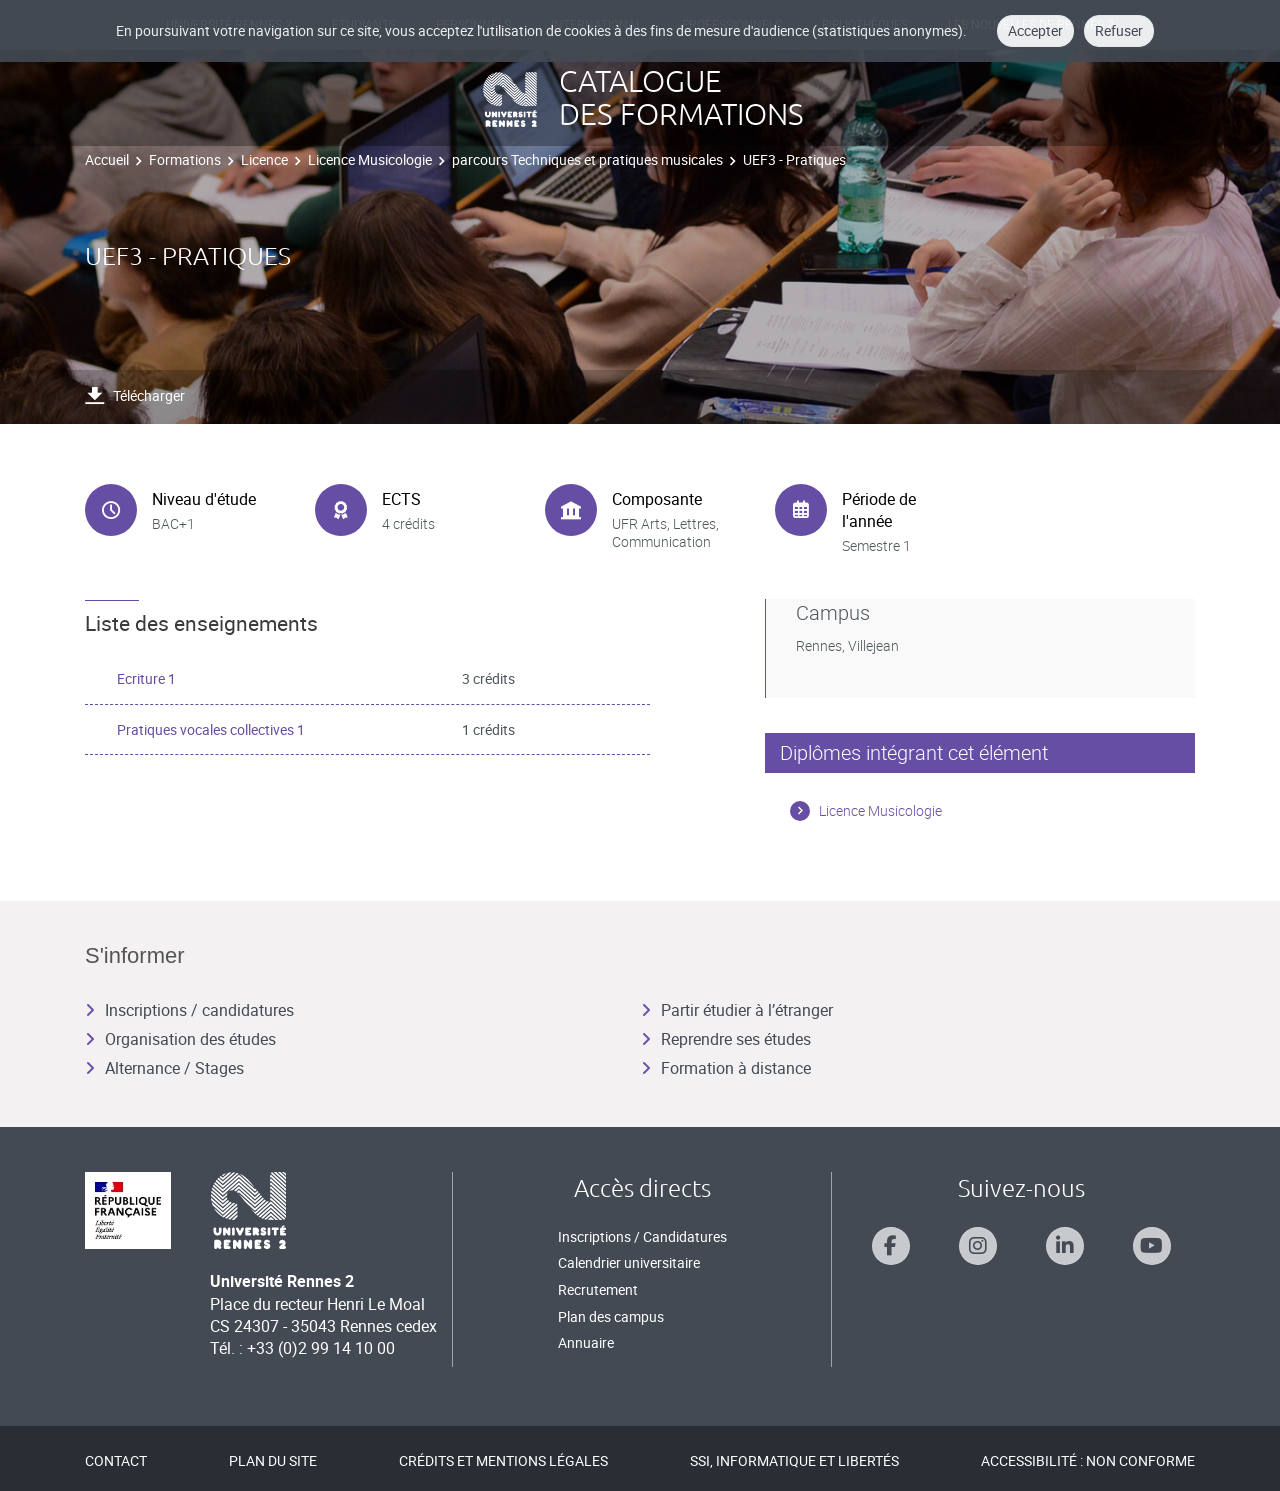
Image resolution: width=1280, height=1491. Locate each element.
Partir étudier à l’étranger (737, 1010)
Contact (116, 1460)
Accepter (1035, 30)
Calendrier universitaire (629, 1262)
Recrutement (598, 1289)
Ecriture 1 (146, 678)
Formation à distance (726, 1068)
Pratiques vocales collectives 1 (211, 729)
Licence (264, 159)
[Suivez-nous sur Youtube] (1152, 1246)
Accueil (107, 159)
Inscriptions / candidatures (189, 1010)
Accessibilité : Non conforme (1088, 1460)
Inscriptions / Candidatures (642, 1236)
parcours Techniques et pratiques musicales (587, 159)
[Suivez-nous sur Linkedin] (1065, 1246)
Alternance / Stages (164, 1068)
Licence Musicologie (370, 159)
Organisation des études (180, 1039)
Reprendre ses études (726, 1039)
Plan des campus (611, 1316)
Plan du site (273, 1460)
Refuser (1119, 30)
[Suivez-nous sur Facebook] (891, 1246)
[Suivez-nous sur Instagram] (978, 1246)
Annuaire (586, 1342)
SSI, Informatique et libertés (794, 1460)
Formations (185, 159)
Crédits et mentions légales (503, 1460)
